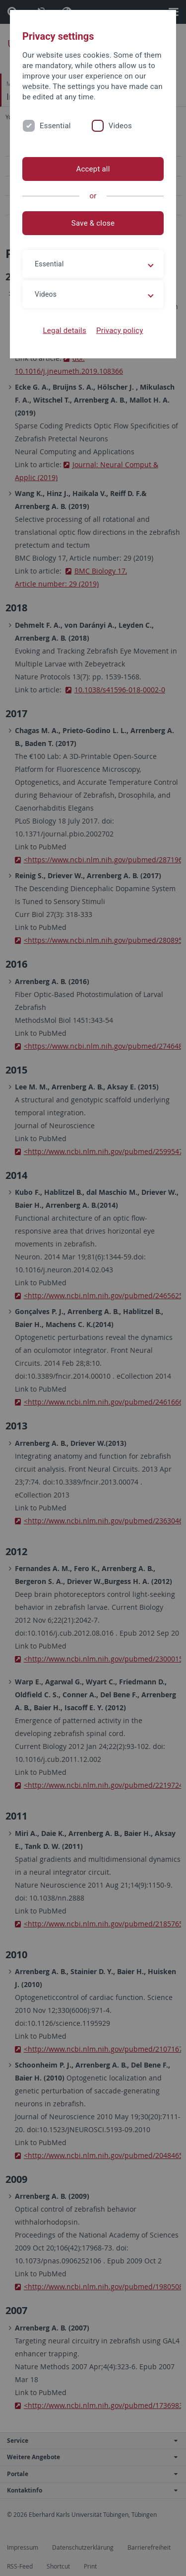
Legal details (64, 330)
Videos (120, 125)
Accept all (93, 169)
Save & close (93, 223)
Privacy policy (119, 330)
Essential (55, 125)
